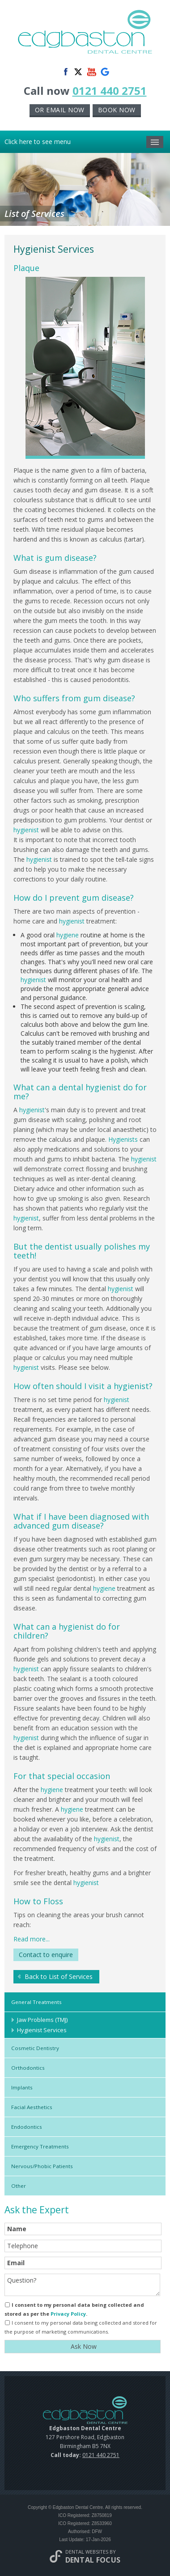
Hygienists (123, 1139)
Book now (117, 110)
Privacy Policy (68, 2313)
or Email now (60, 110)
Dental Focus (93, 2560)
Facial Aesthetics (31, 2107)
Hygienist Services (42, 2030)
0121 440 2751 (109, 90)
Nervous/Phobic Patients (42, 2166)
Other (18, 2185)
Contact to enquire (46, 1954)
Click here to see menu (83, 142)
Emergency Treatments (40, 2146)
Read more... (31, 1939)
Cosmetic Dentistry (35, 2048)
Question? (82, 2285)
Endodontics (26, 2126)
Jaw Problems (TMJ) (42, 2020)
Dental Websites (86, 2551)
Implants (22, 2087)
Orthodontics (28, 2067)
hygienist (26, 830)
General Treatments (36, 2002)
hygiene (67, 935)
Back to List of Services (59, 1976)
